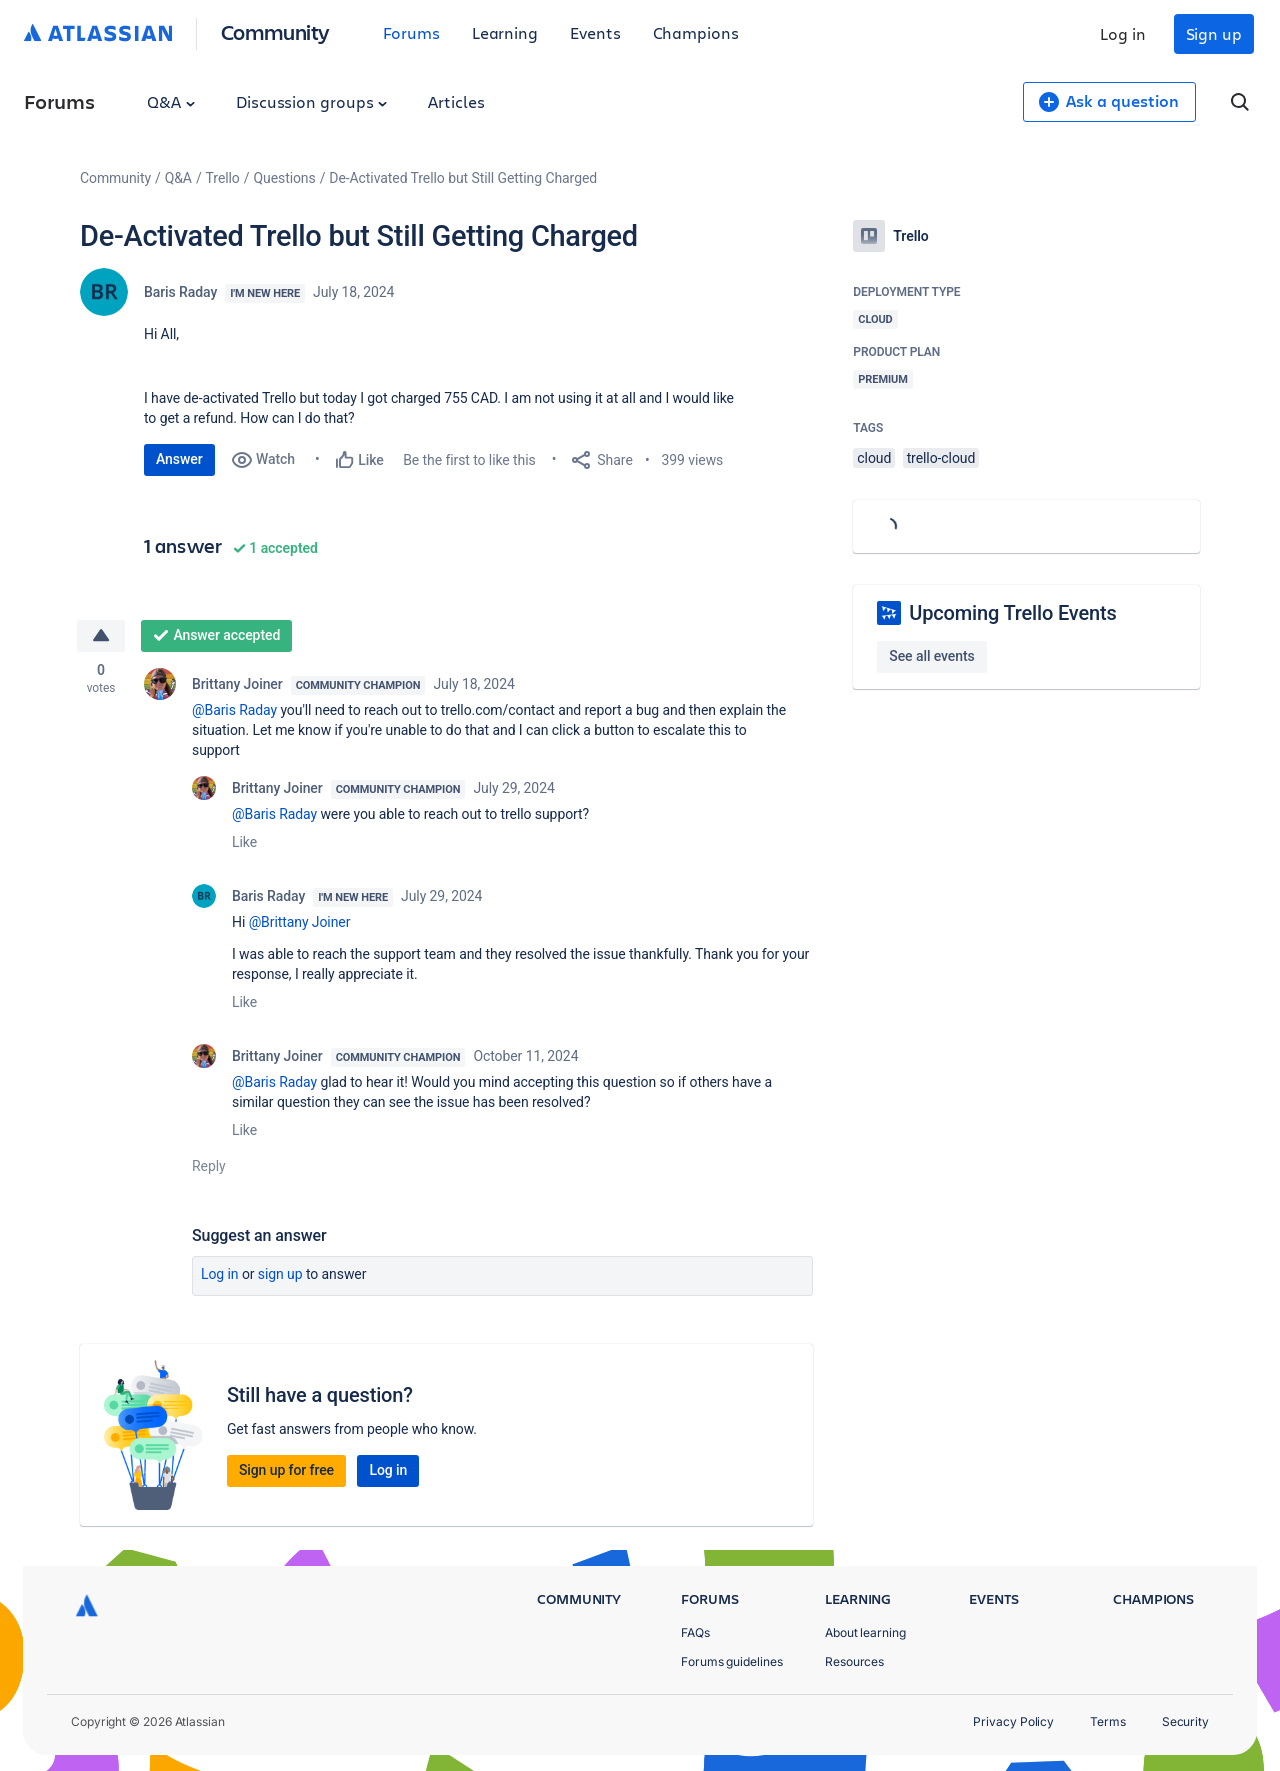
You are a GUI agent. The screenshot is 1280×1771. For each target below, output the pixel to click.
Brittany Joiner (237, 684)
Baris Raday (180, 292)
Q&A (171, 101)
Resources (854, 1661)
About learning (865, 1632)
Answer (179, 459)
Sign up (1214, 33)
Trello (223, 178)
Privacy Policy (1013, 1721)
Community (275, 31)
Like (244, 842)
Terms (1108, 1721)
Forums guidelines (732, 1661)
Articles (456, 101)
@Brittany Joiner (300, 922)
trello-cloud (941, 458)
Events (595, 32)
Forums (411, 32)
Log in (1123, 33)
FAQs (695, 1632)
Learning (505, 32)
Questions (284, 178)
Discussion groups (312, 101)
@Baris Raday (234, 710)
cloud (874, 458)
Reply (209, 1166)
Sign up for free (286, 1470)
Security (1185, 1721)
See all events (931, 656)
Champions (696, 32)
